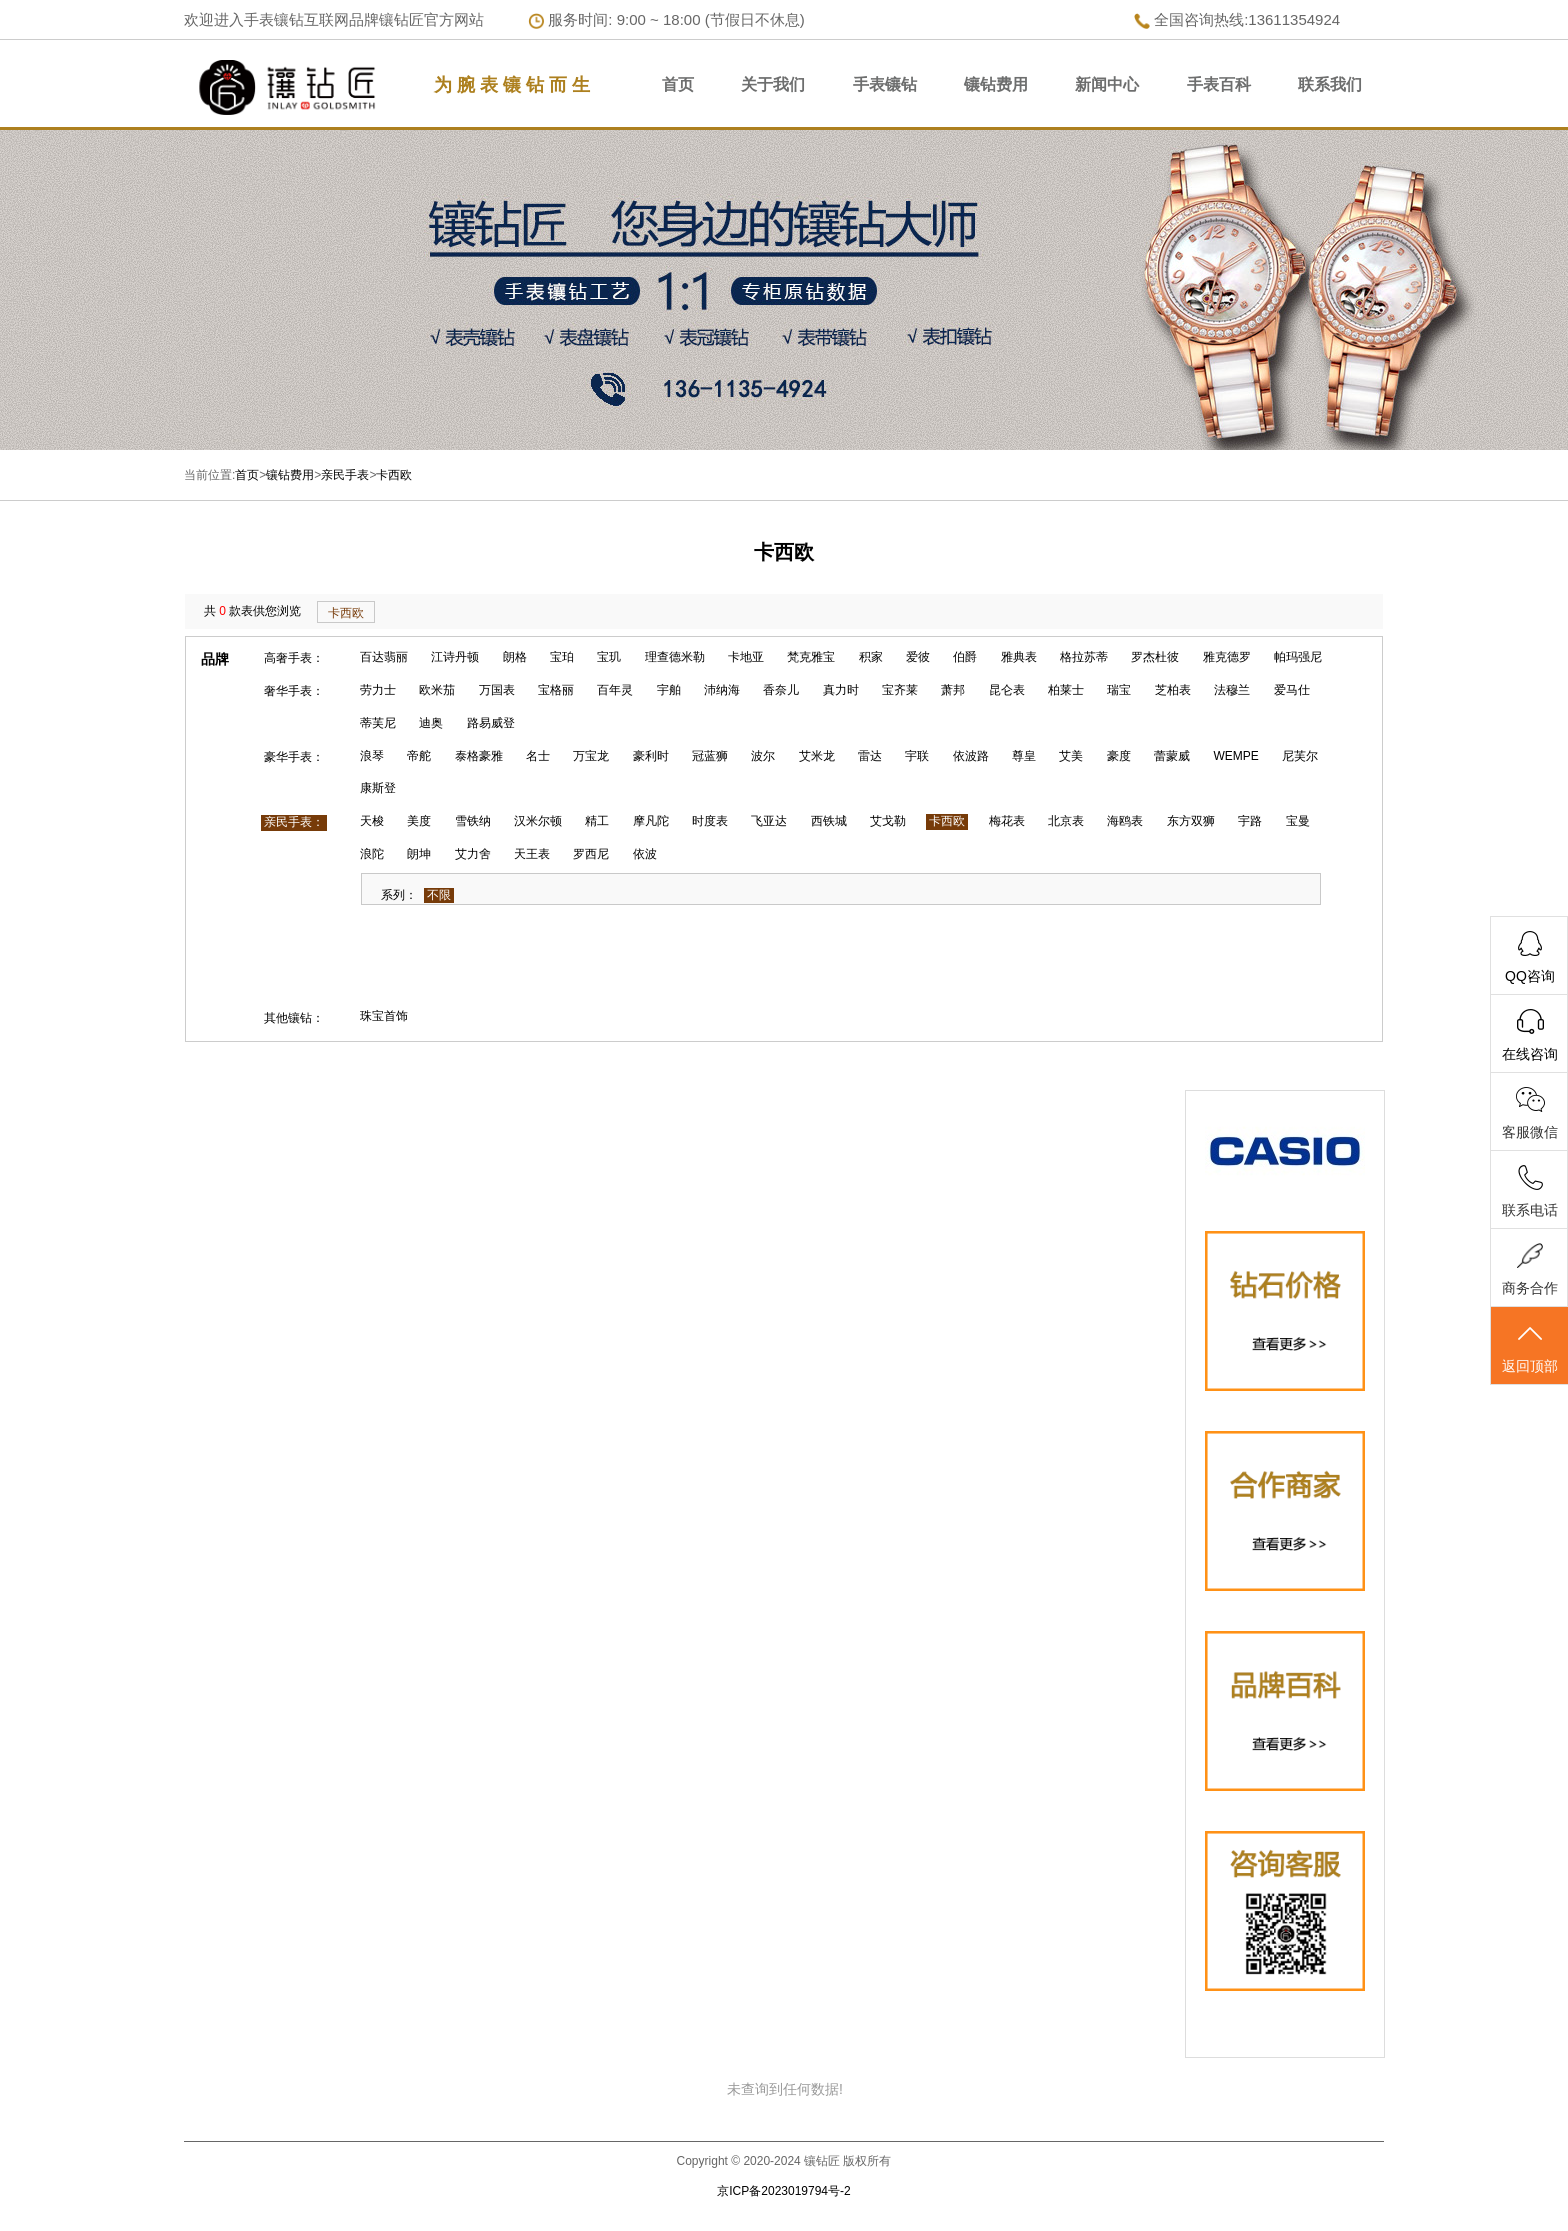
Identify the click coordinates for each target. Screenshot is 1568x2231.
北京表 (1066, 821)
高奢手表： (294, 658)
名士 (538, 756)
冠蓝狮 (710, 756)
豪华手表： (294, 757)
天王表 (532, 854)
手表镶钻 (885, 84)
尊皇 (1024, 756)
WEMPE (1236, 756)
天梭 (372, 821)
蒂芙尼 (378, 723)
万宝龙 (591, 756)
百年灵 (615, 690)
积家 (871, 657)
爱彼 (918, 657)
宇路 (1250, 821)
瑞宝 (1119, 690)
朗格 (515, 657)
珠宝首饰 (384, 1016)
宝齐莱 (900, 690)
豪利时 (651, 756)
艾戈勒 (888, 821)
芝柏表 (1173, 690)
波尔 (763, 756)
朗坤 (419, 854)
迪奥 (431, 723)
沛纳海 (722, 690)
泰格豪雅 (479, 756)
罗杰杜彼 (1155, 657)
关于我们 (773, 84)
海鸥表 (1125, 821)
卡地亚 (746, 657)
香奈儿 (781, 690)
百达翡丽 (384, 657)
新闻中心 (1107, 84)
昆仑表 (1007, 690)
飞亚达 (769, 821)
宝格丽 (556, 690)
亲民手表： (294, 822)
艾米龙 (817, 756)
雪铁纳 (473, 821)
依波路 (971, 756)
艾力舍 (473, 854)
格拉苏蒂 (1084, 657)
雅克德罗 (1227, 657)
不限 (439, 895)
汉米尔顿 (538, 821)
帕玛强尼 (1298, 657)
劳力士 (378, 690)
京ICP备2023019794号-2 (783, 2191)
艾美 (1071, 756)
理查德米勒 (675, 657)
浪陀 (372, 854)
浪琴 (372, 756)
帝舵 (419, 756)
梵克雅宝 (811, 657)
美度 (419, 821)
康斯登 (378, 788)
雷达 (870, 756)
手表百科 (1219, 84)
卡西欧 (394, 475)
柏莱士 (1066, 690)
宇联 (917, 756)
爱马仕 (1292, 690)
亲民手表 (345, 475)
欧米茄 (437, 690)
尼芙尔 (1300, 756)
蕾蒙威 (1172, 756)
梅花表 (1007, 821)
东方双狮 (1191, 821)
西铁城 (829, 821)
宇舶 (669, 690)
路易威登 (491, 723)
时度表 (710, 821)
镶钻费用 (996, 84)
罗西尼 (591, 854)
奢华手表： (294, 691)
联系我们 (1330, 84)
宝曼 (1298, 821)
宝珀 (562, 657)
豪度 (1119, 756)
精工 (597, 821)
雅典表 (1019, 657)
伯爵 (965, 657)
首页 (678, 84)
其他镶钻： (294, 1018)
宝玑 (609, 657)
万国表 (497, 690)
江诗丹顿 (455, 657)
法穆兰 (1232, 690)
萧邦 (953, 690)
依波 (645, 854)
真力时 (841, 690)
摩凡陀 (651, 821)
